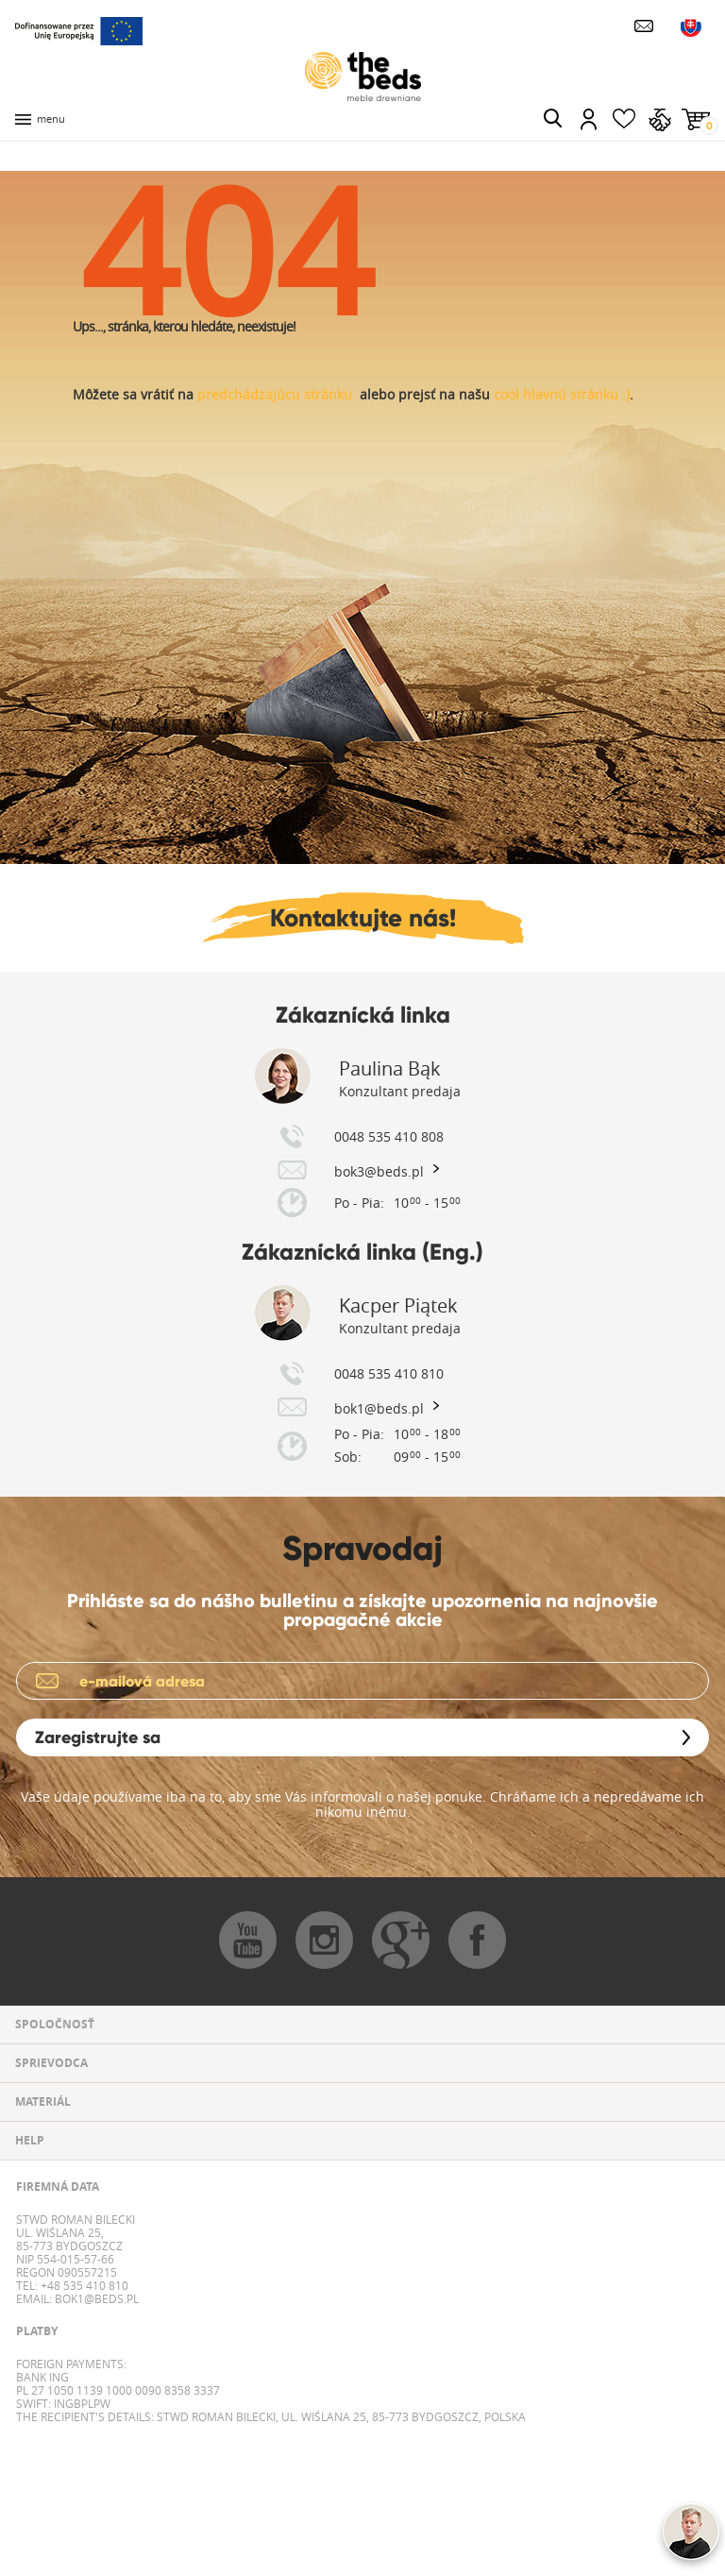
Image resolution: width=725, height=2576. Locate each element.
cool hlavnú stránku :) (562, 394)
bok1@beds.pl (95, 2298)
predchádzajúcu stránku (274, 394)
